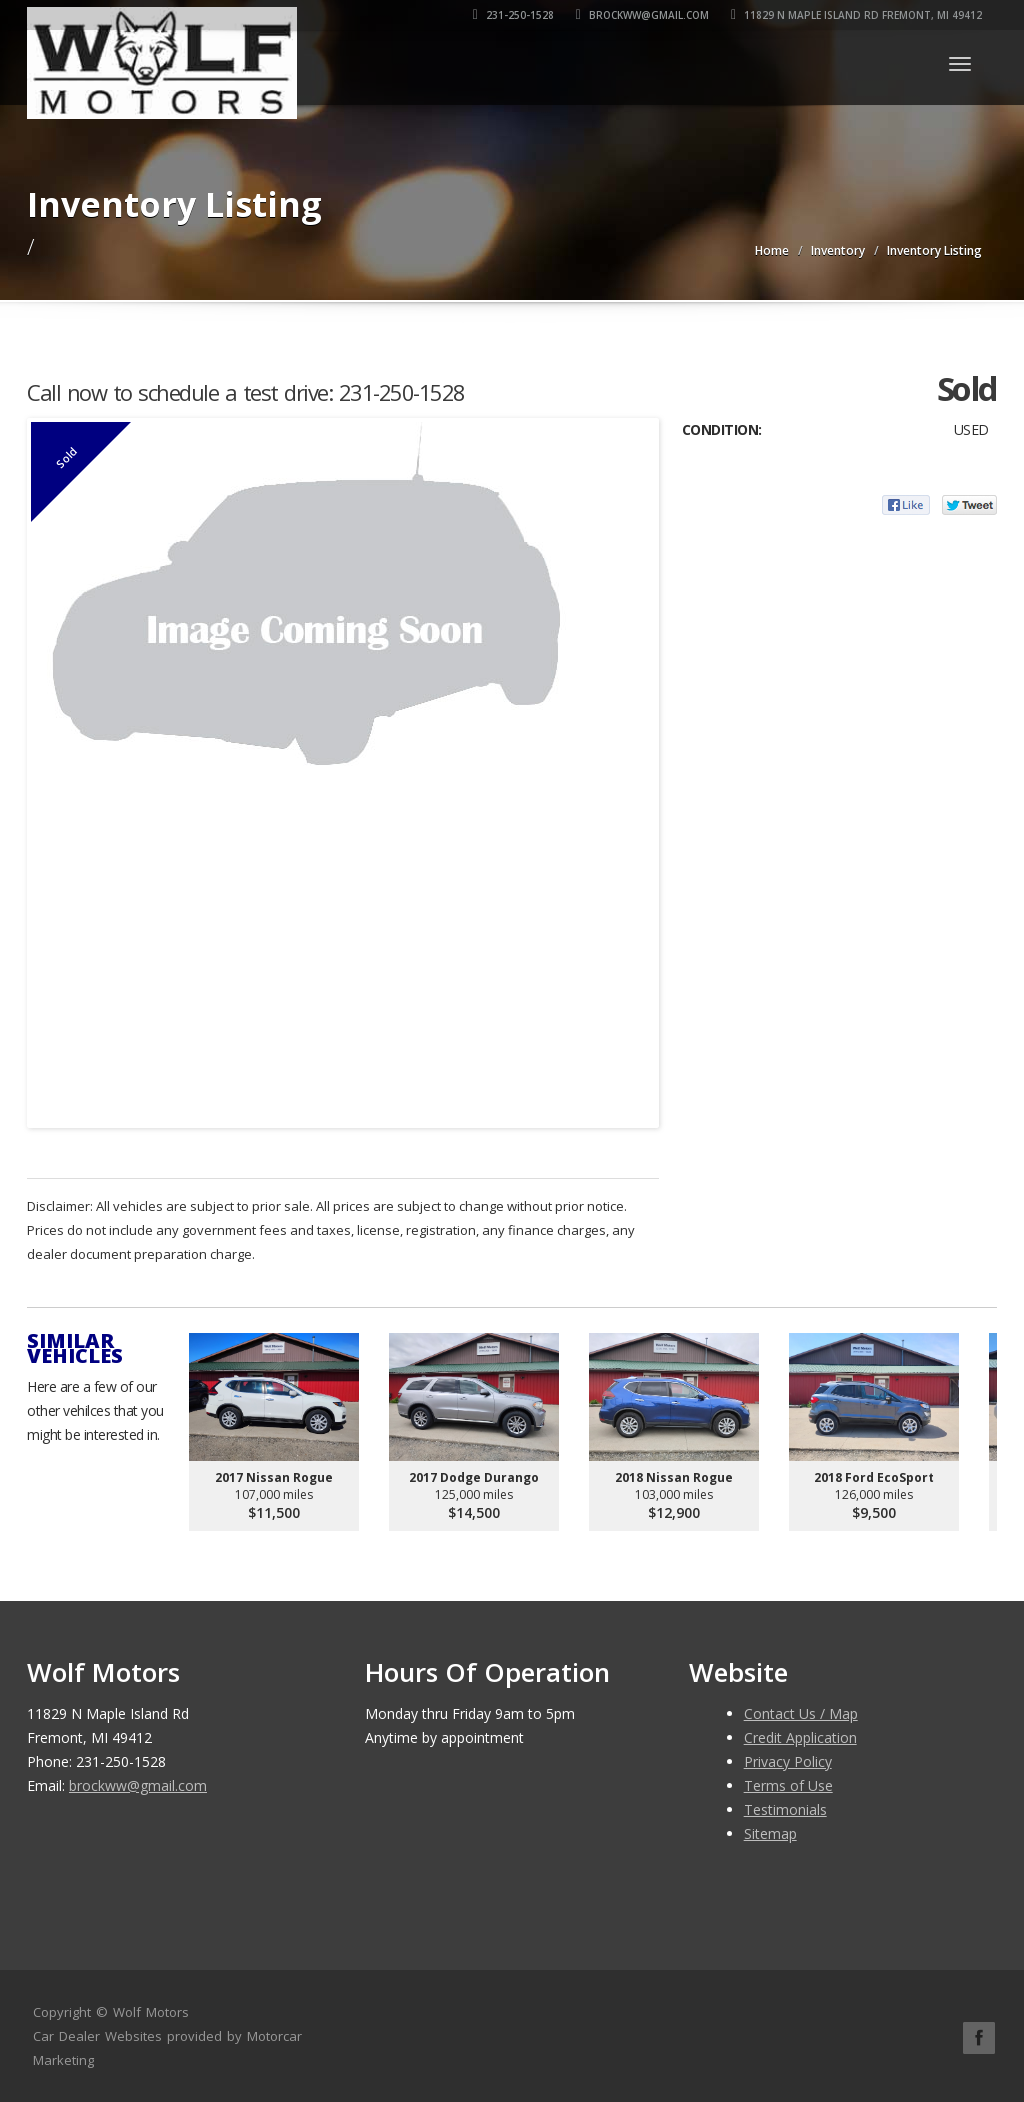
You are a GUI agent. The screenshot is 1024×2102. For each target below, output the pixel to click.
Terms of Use (788, 1785)
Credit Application (800, 1737)
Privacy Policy (788, 1761)
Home (772, 250)
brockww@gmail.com (642, 15)
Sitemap (770, 1833)
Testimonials (785, 1809)
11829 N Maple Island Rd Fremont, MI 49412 (856, 15)
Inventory (838, 250)
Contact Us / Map (801, 1713)
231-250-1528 (513, 15)
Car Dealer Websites (97, 2036)
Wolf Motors (151, 2012)
